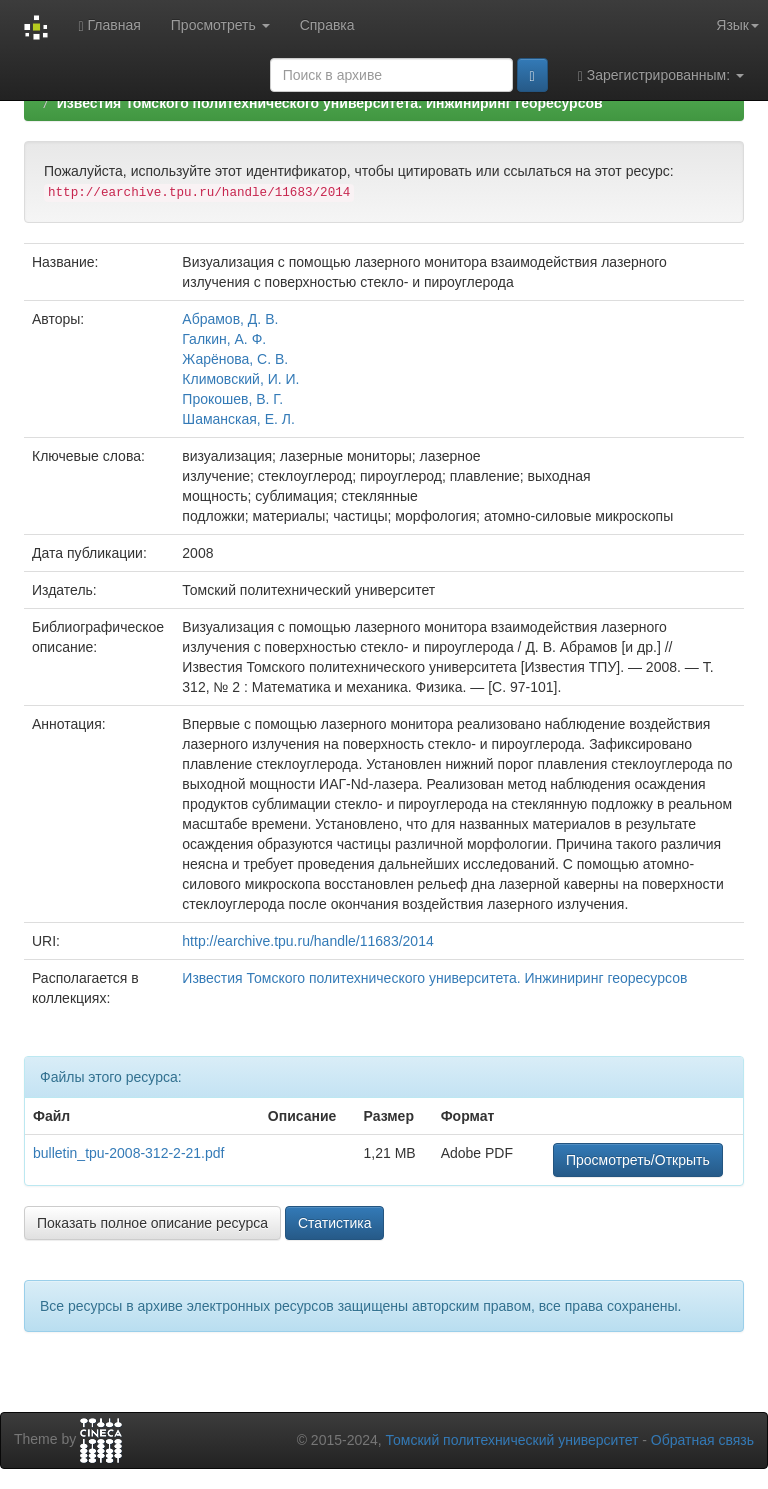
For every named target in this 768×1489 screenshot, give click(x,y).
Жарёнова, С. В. (235, 359)
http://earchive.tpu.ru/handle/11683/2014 (307, 941)
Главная (109, 25)
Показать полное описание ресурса (152, 1223)
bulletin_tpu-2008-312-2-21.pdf (128, 1153)
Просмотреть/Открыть (638, 1160)
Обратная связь (702, 1440)
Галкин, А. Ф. (224, 339)
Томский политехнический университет (512, 1440)
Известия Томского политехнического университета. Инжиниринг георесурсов (330, 103)
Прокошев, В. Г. (232, 399)
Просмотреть (220, 25)
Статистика (335, 1223)
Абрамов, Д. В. (230, 319)
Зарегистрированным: (661, 75)
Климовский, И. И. (240, 379)
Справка (327, 25)
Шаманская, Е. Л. (238, 419)
